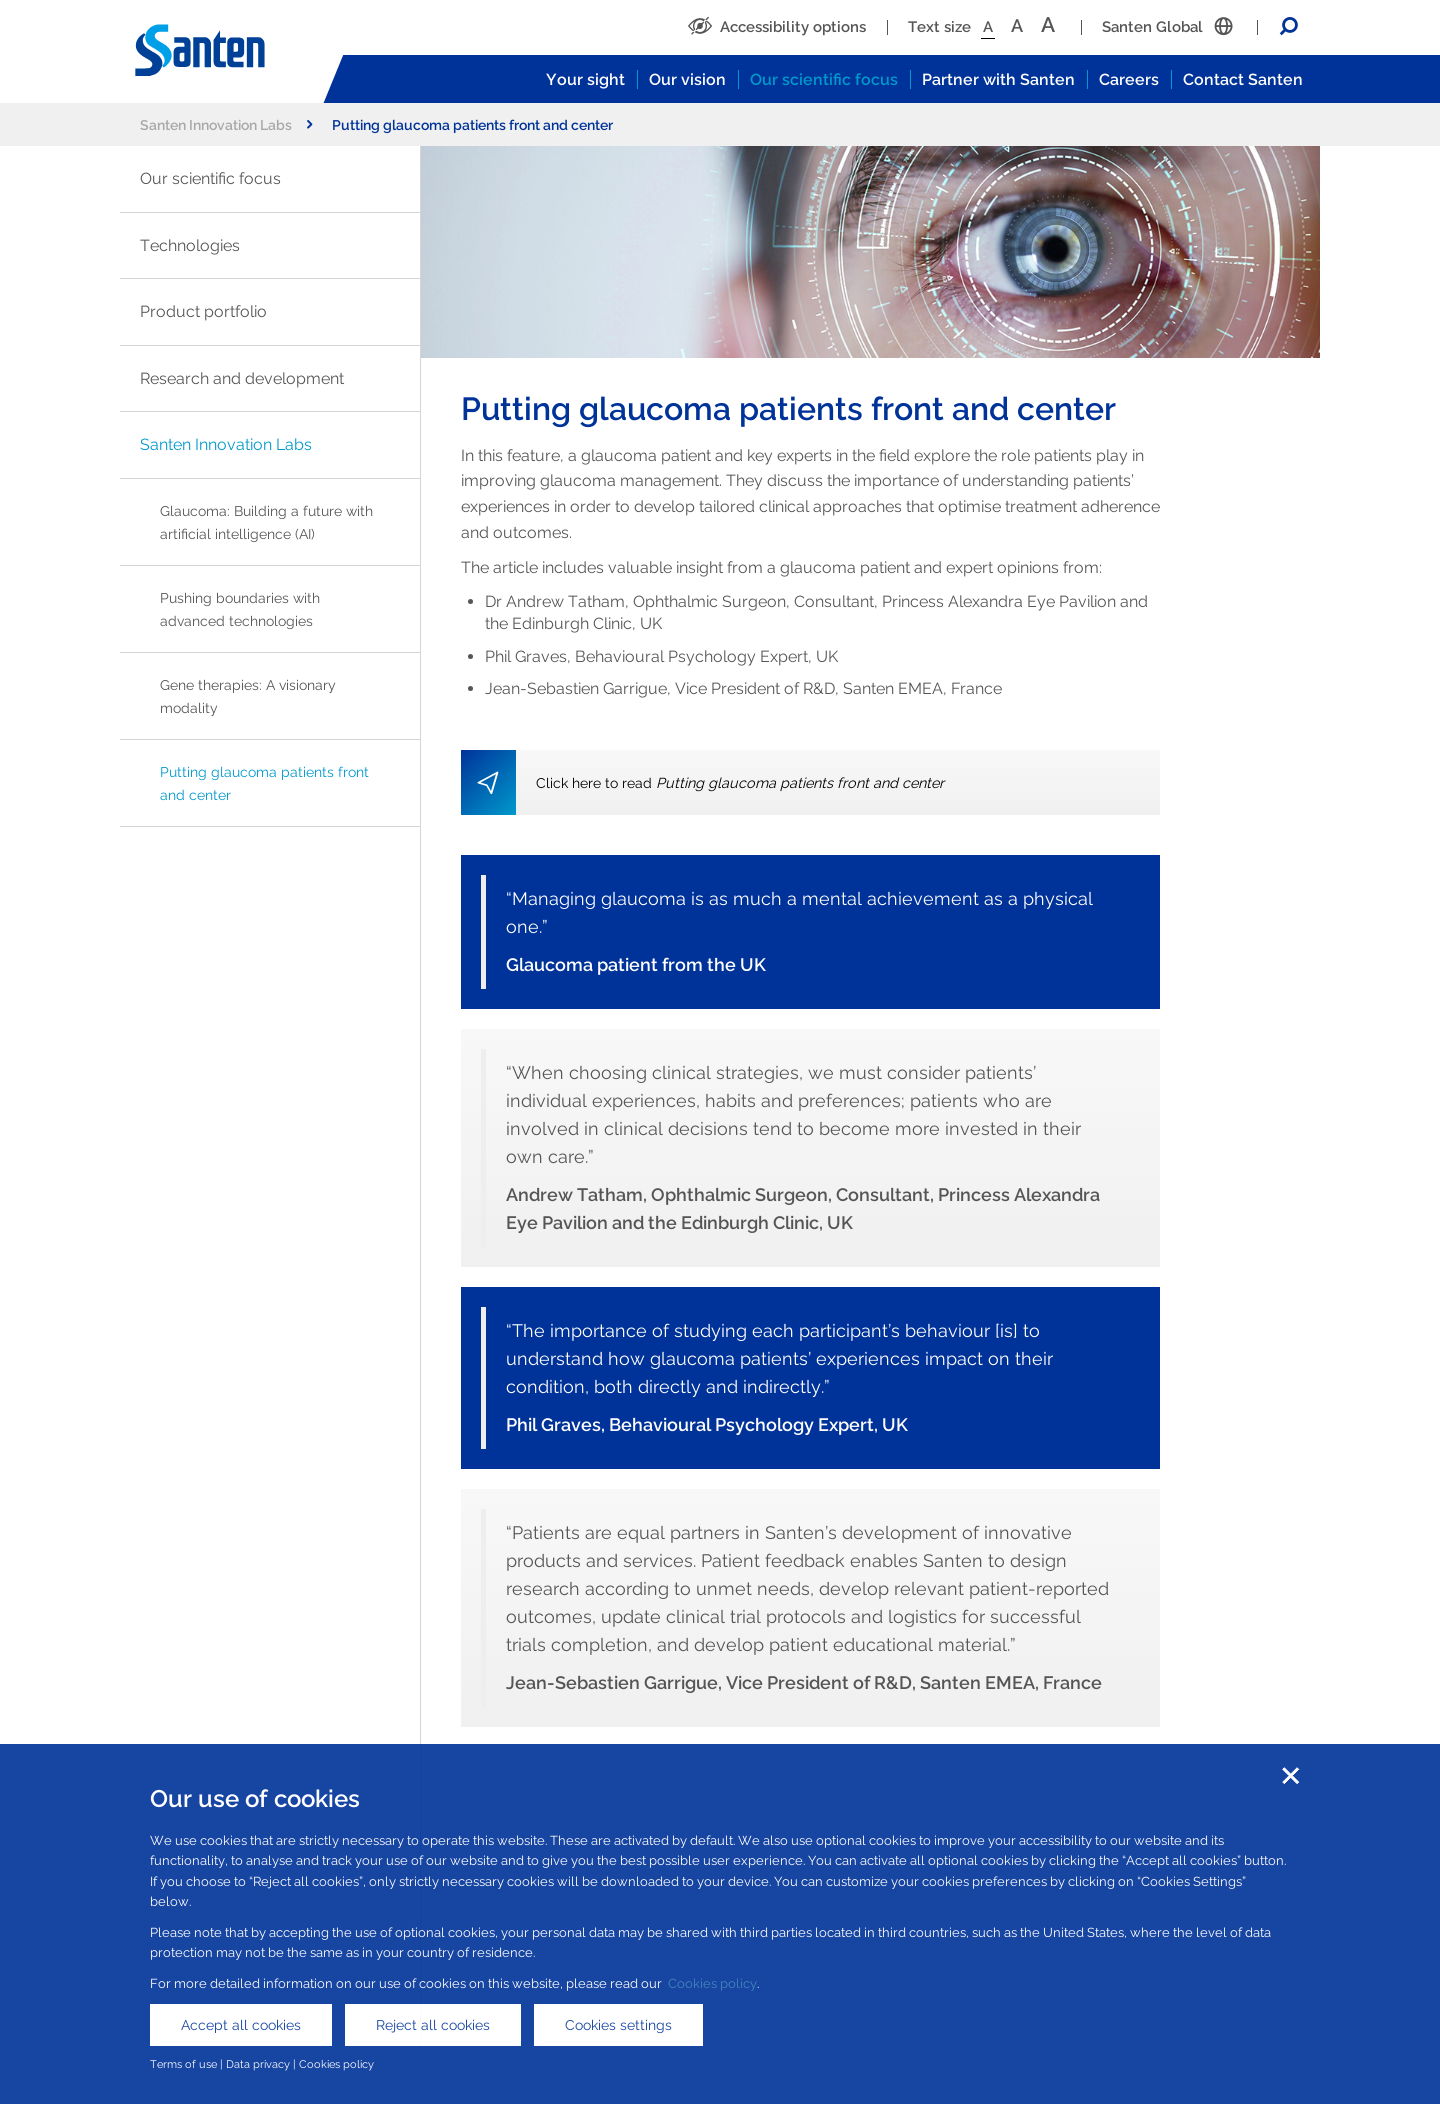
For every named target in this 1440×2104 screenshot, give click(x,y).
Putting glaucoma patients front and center (264, 783)
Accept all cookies (241, 2025)
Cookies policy (712, 1983)
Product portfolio (203, 311)
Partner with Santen (998, 79)
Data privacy (258, 2064)
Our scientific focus (824, 79)
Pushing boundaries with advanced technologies (240, 609)
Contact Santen (1243, 79)
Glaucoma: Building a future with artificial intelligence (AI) (266, 522)
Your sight (585, 79)
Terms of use (183, 2064)
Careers (1129, 79)
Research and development (242, 378)
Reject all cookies (433, 2025)
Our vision (687, 79)
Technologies (190, 245)
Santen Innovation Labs (226, 124)
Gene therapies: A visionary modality (248, 696)
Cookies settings (618, 2025)
